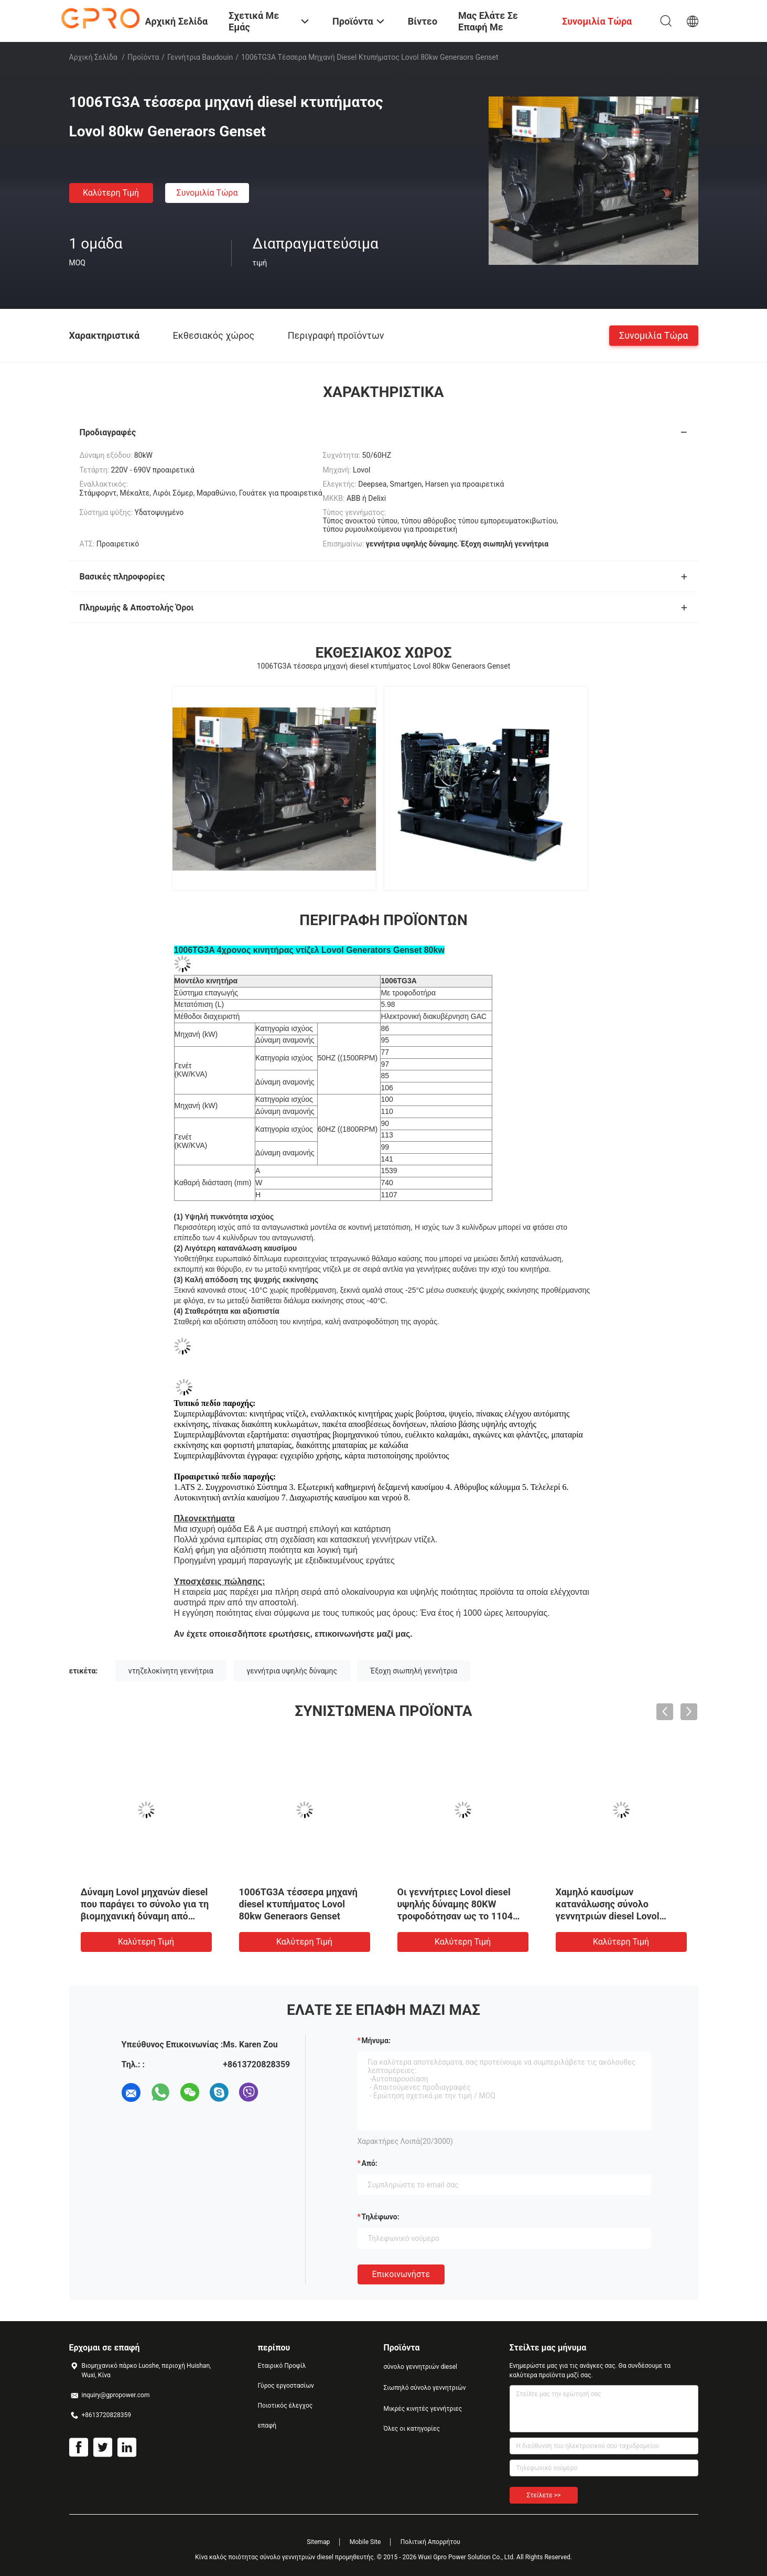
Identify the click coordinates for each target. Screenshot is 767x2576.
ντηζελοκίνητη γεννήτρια (170, 1671)
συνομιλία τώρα (207, 193)
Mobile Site (365, 2542)
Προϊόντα (143, 57)
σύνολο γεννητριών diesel (420, 2366)
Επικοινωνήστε (401, 2274)
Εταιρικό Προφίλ (282, 2365)
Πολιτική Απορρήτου (430, 2542)
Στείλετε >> (544, 2495)
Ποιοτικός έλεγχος (285, 2405)
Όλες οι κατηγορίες (412, 2428)
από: (369, 2163)
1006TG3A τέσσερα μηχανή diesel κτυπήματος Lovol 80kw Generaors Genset (298, 1904)
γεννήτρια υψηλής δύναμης (291, 1671)
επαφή (267, 2425)
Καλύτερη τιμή (111, 193)
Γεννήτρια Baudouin (200, 57)
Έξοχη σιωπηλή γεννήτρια (413, 1671)
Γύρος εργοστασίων (286, 2385)
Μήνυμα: (376, 2040)
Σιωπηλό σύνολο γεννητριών (425, 2387)
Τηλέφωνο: (380, 2217)
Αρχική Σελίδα (93, 57)
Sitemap (318, 2542)
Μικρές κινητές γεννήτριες (423, 2408)
